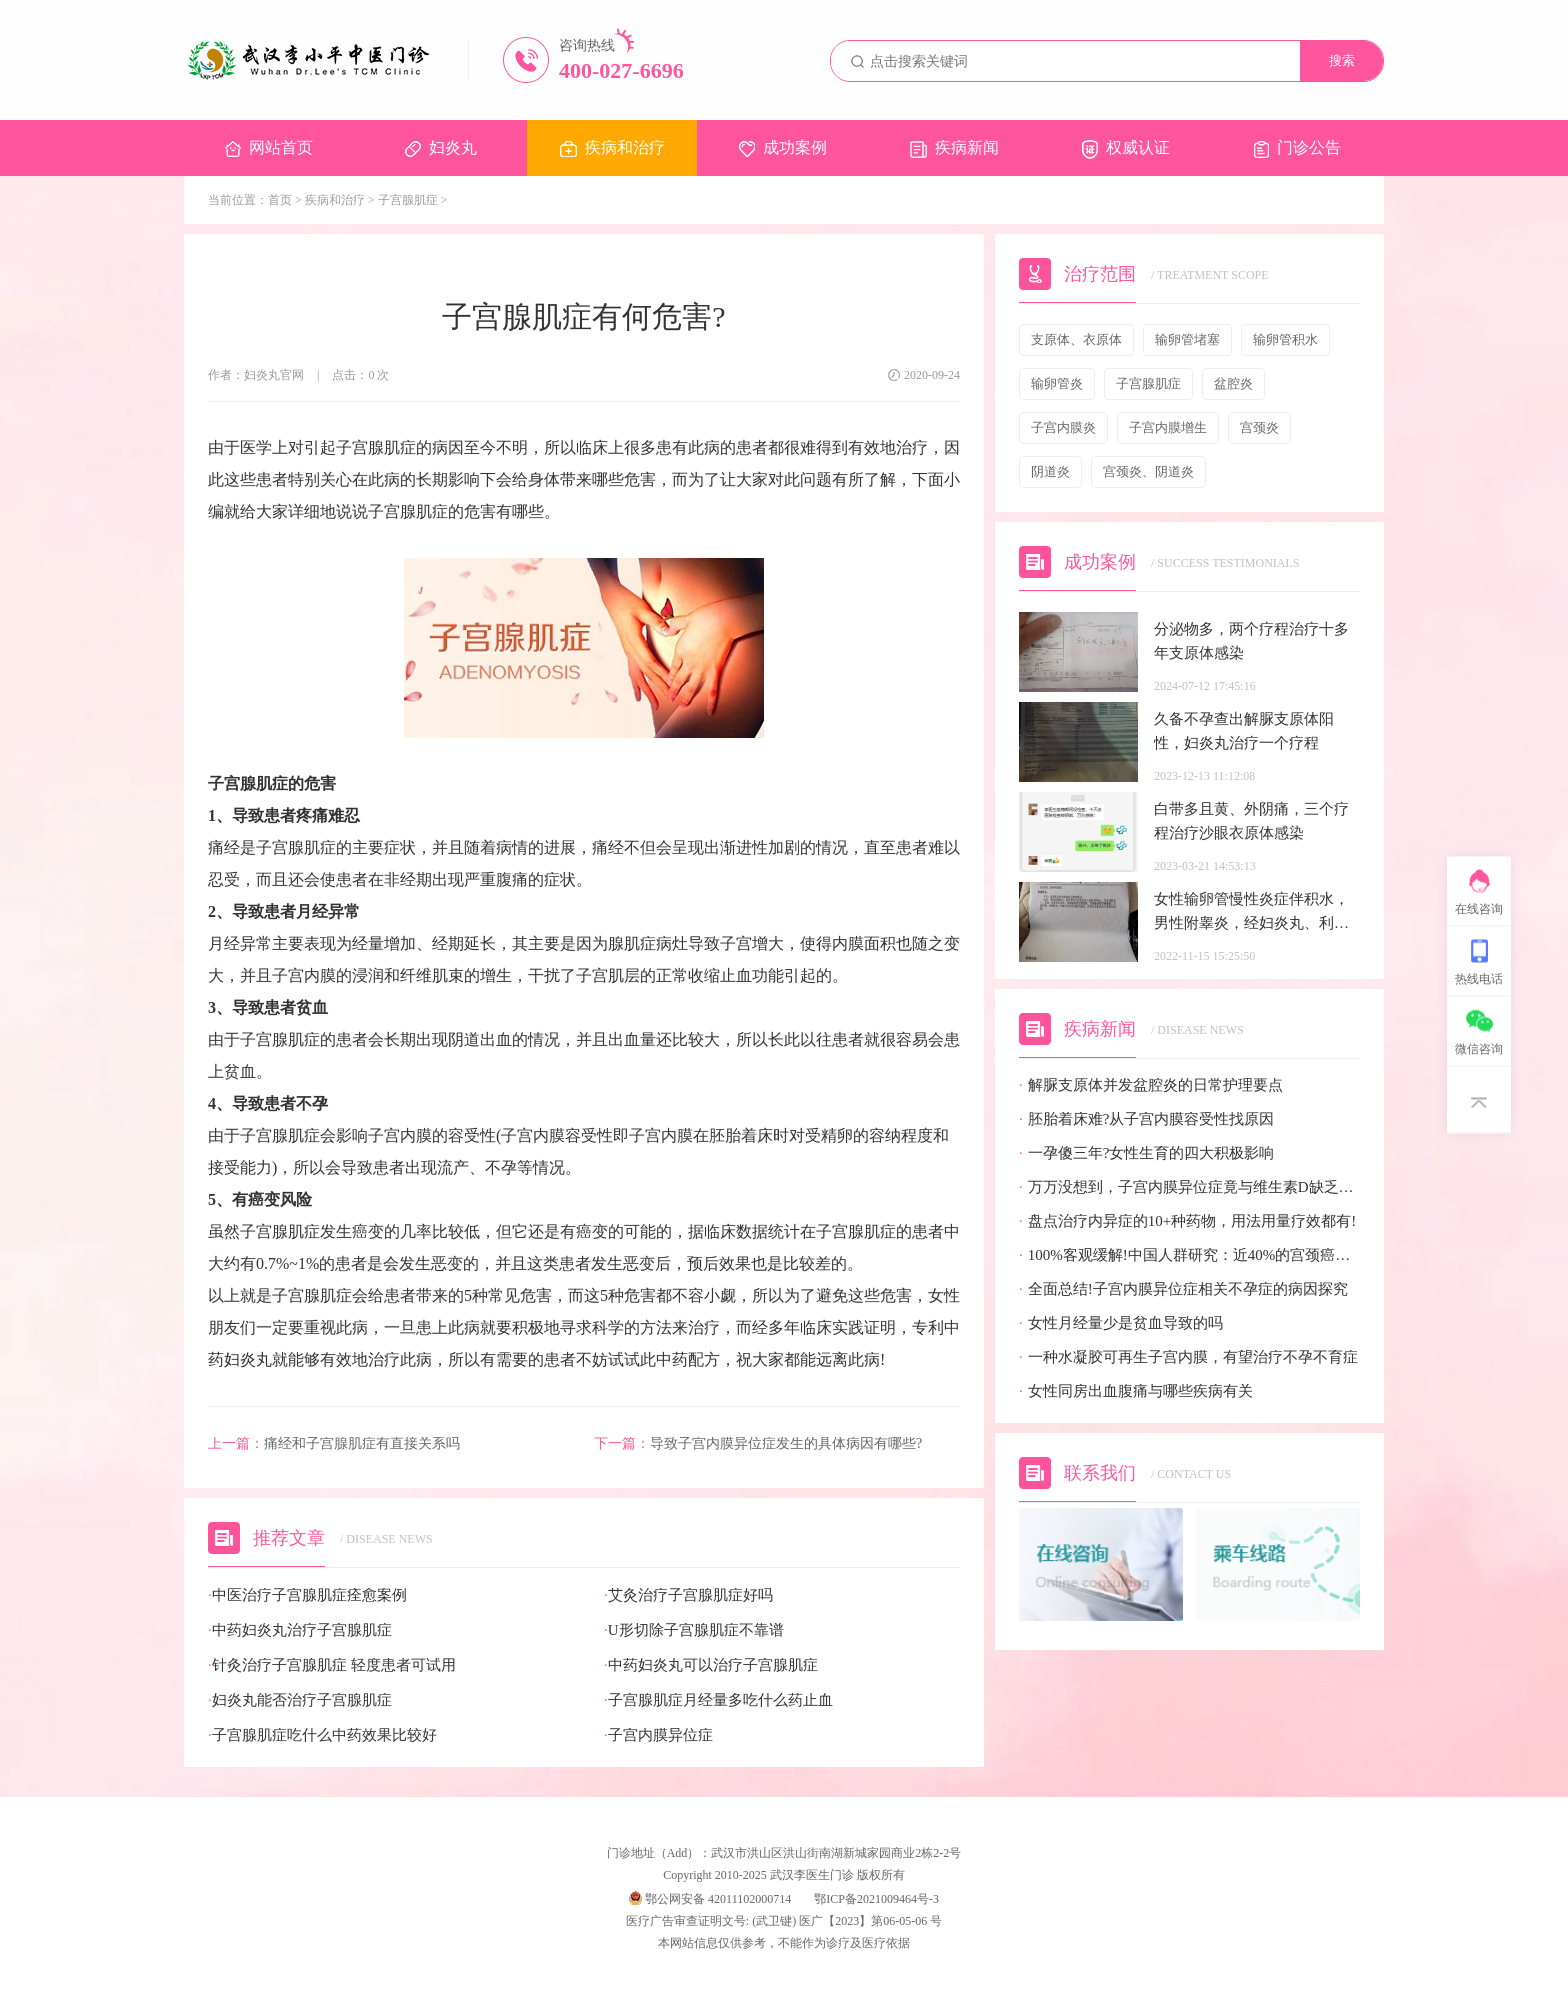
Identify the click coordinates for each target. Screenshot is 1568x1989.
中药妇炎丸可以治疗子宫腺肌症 (711, 1665)
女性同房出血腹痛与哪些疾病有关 (1136, 1391)
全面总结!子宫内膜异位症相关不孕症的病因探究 (1183, 1289)
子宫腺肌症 (408, 200)
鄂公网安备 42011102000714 (710, 1899)
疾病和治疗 (612, 148)
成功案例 (783, 148)
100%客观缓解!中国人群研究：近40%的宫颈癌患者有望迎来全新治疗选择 (1189, 1255)
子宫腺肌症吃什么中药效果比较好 (322, 1735)
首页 (280, 200)
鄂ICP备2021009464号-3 (876, 1899)
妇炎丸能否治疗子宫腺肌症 (300, 1700)
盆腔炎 (1233, 383)
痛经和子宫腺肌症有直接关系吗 (334, 1444)
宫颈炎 (1259, 427)
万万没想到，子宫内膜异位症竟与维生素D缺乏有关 (1189, 1187)
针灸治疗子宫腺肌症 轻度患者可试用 (332, 1665)
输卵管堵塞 (1187, 339)
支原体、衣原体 (1076, 339)
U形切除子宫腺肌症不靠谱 (694, 1630)
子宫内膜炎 (1063, 427)
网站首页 (269, 148)
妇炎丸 (441, 148)
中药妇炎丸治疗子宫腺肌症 (300, 1630)
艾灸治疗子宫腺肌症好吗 (688, 1595)
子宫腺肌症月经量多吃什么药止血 (718, 1700)
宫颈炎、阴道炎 (1148, 471)
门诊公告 (1297, 148)
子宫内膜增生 (1168, 427)
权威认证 (1126, 149)
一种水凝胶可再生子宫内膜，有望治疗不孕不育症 (1188, 1357)
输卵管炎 (1057, 383)
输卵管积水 (1285, 339)
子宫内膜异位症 (658, 1735)
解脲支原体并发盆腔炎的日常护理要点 (1151, 1085)
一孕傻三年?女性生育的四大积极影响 (1146, 1153)
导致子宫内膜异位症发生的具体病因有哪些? (758, 1444)
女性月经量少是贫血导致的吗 (1121, 1323)
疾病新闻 (954, 148)
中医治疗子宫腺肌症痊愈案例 (307, 1595)
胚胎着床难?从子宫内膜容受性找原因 (1146, 1119)
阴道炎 (1050, 471)
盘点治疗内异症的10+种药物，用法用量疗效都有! (1187, 1221)
